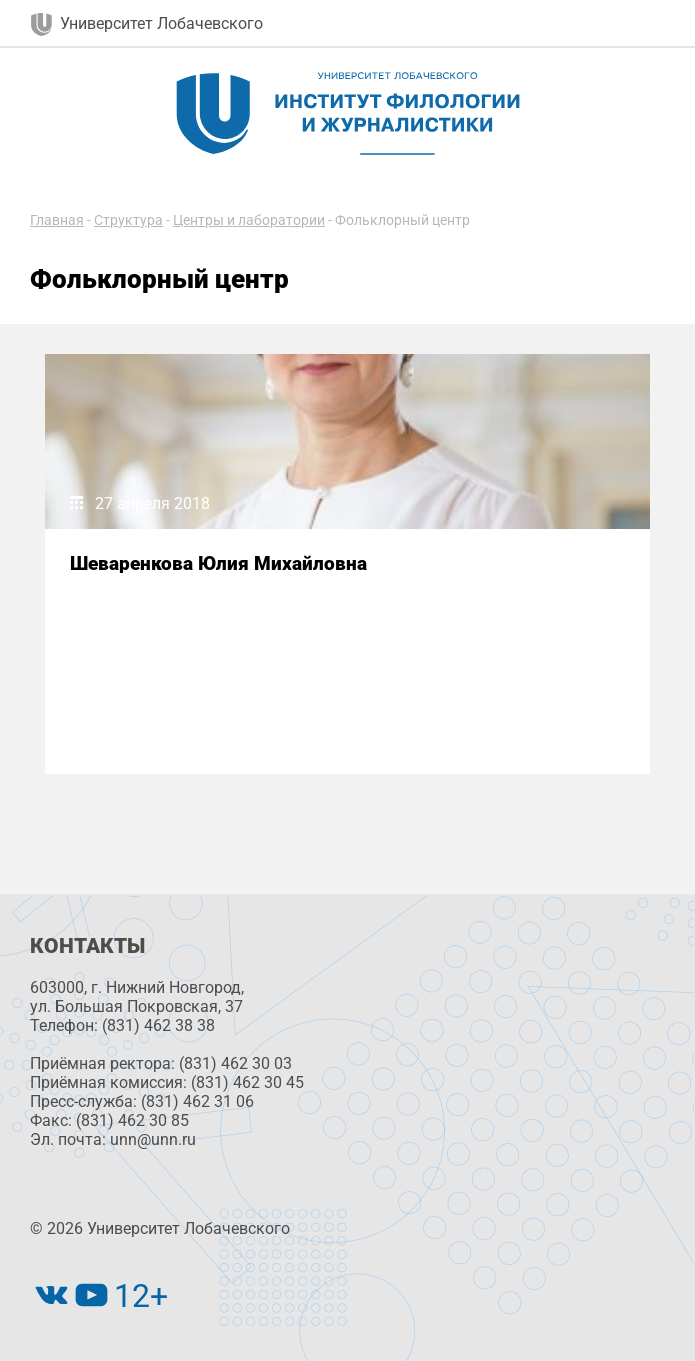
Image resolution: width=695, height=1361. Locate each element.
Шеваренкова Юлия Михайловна (218, 563)
